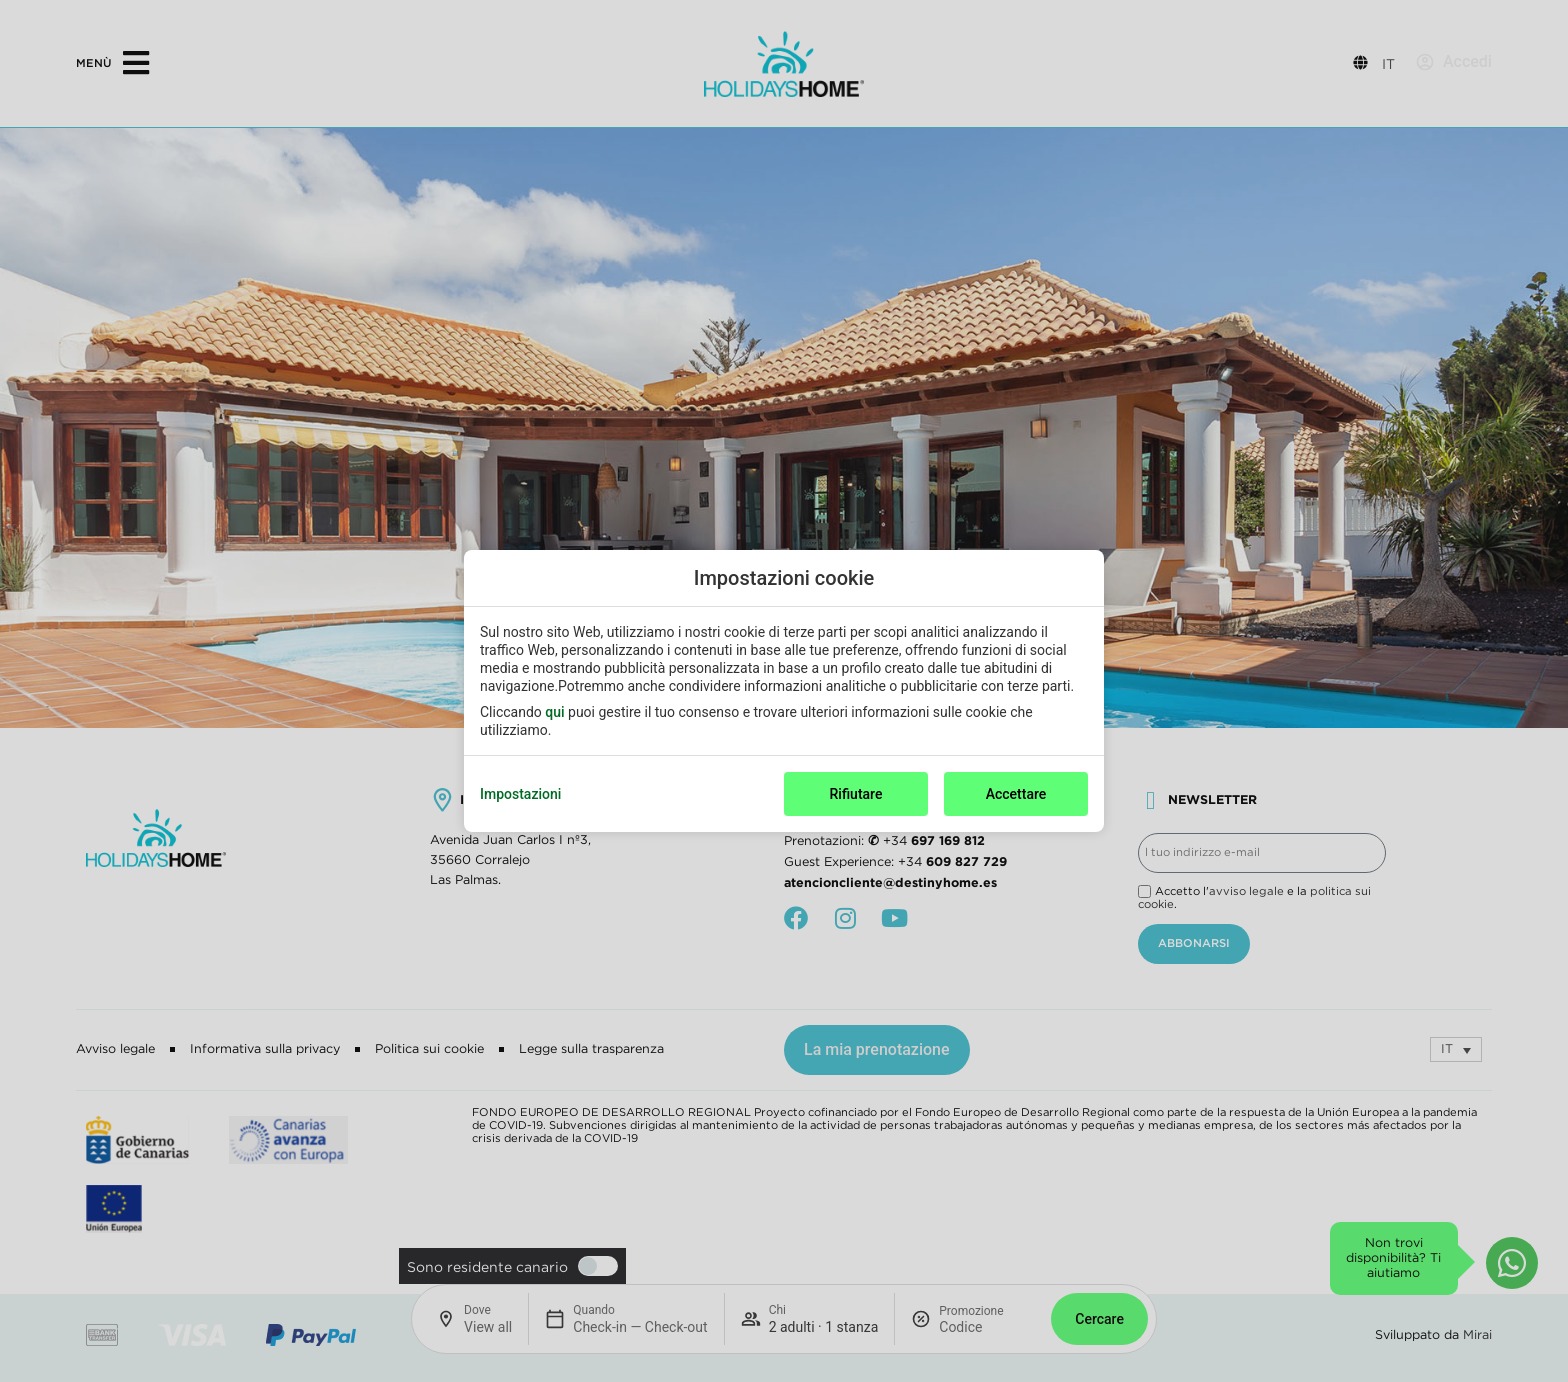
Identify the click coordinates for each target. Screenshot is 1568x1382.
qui (554, 712)
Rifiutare (856, 794)
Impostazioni (520, 794)
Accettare (1016, 794)
